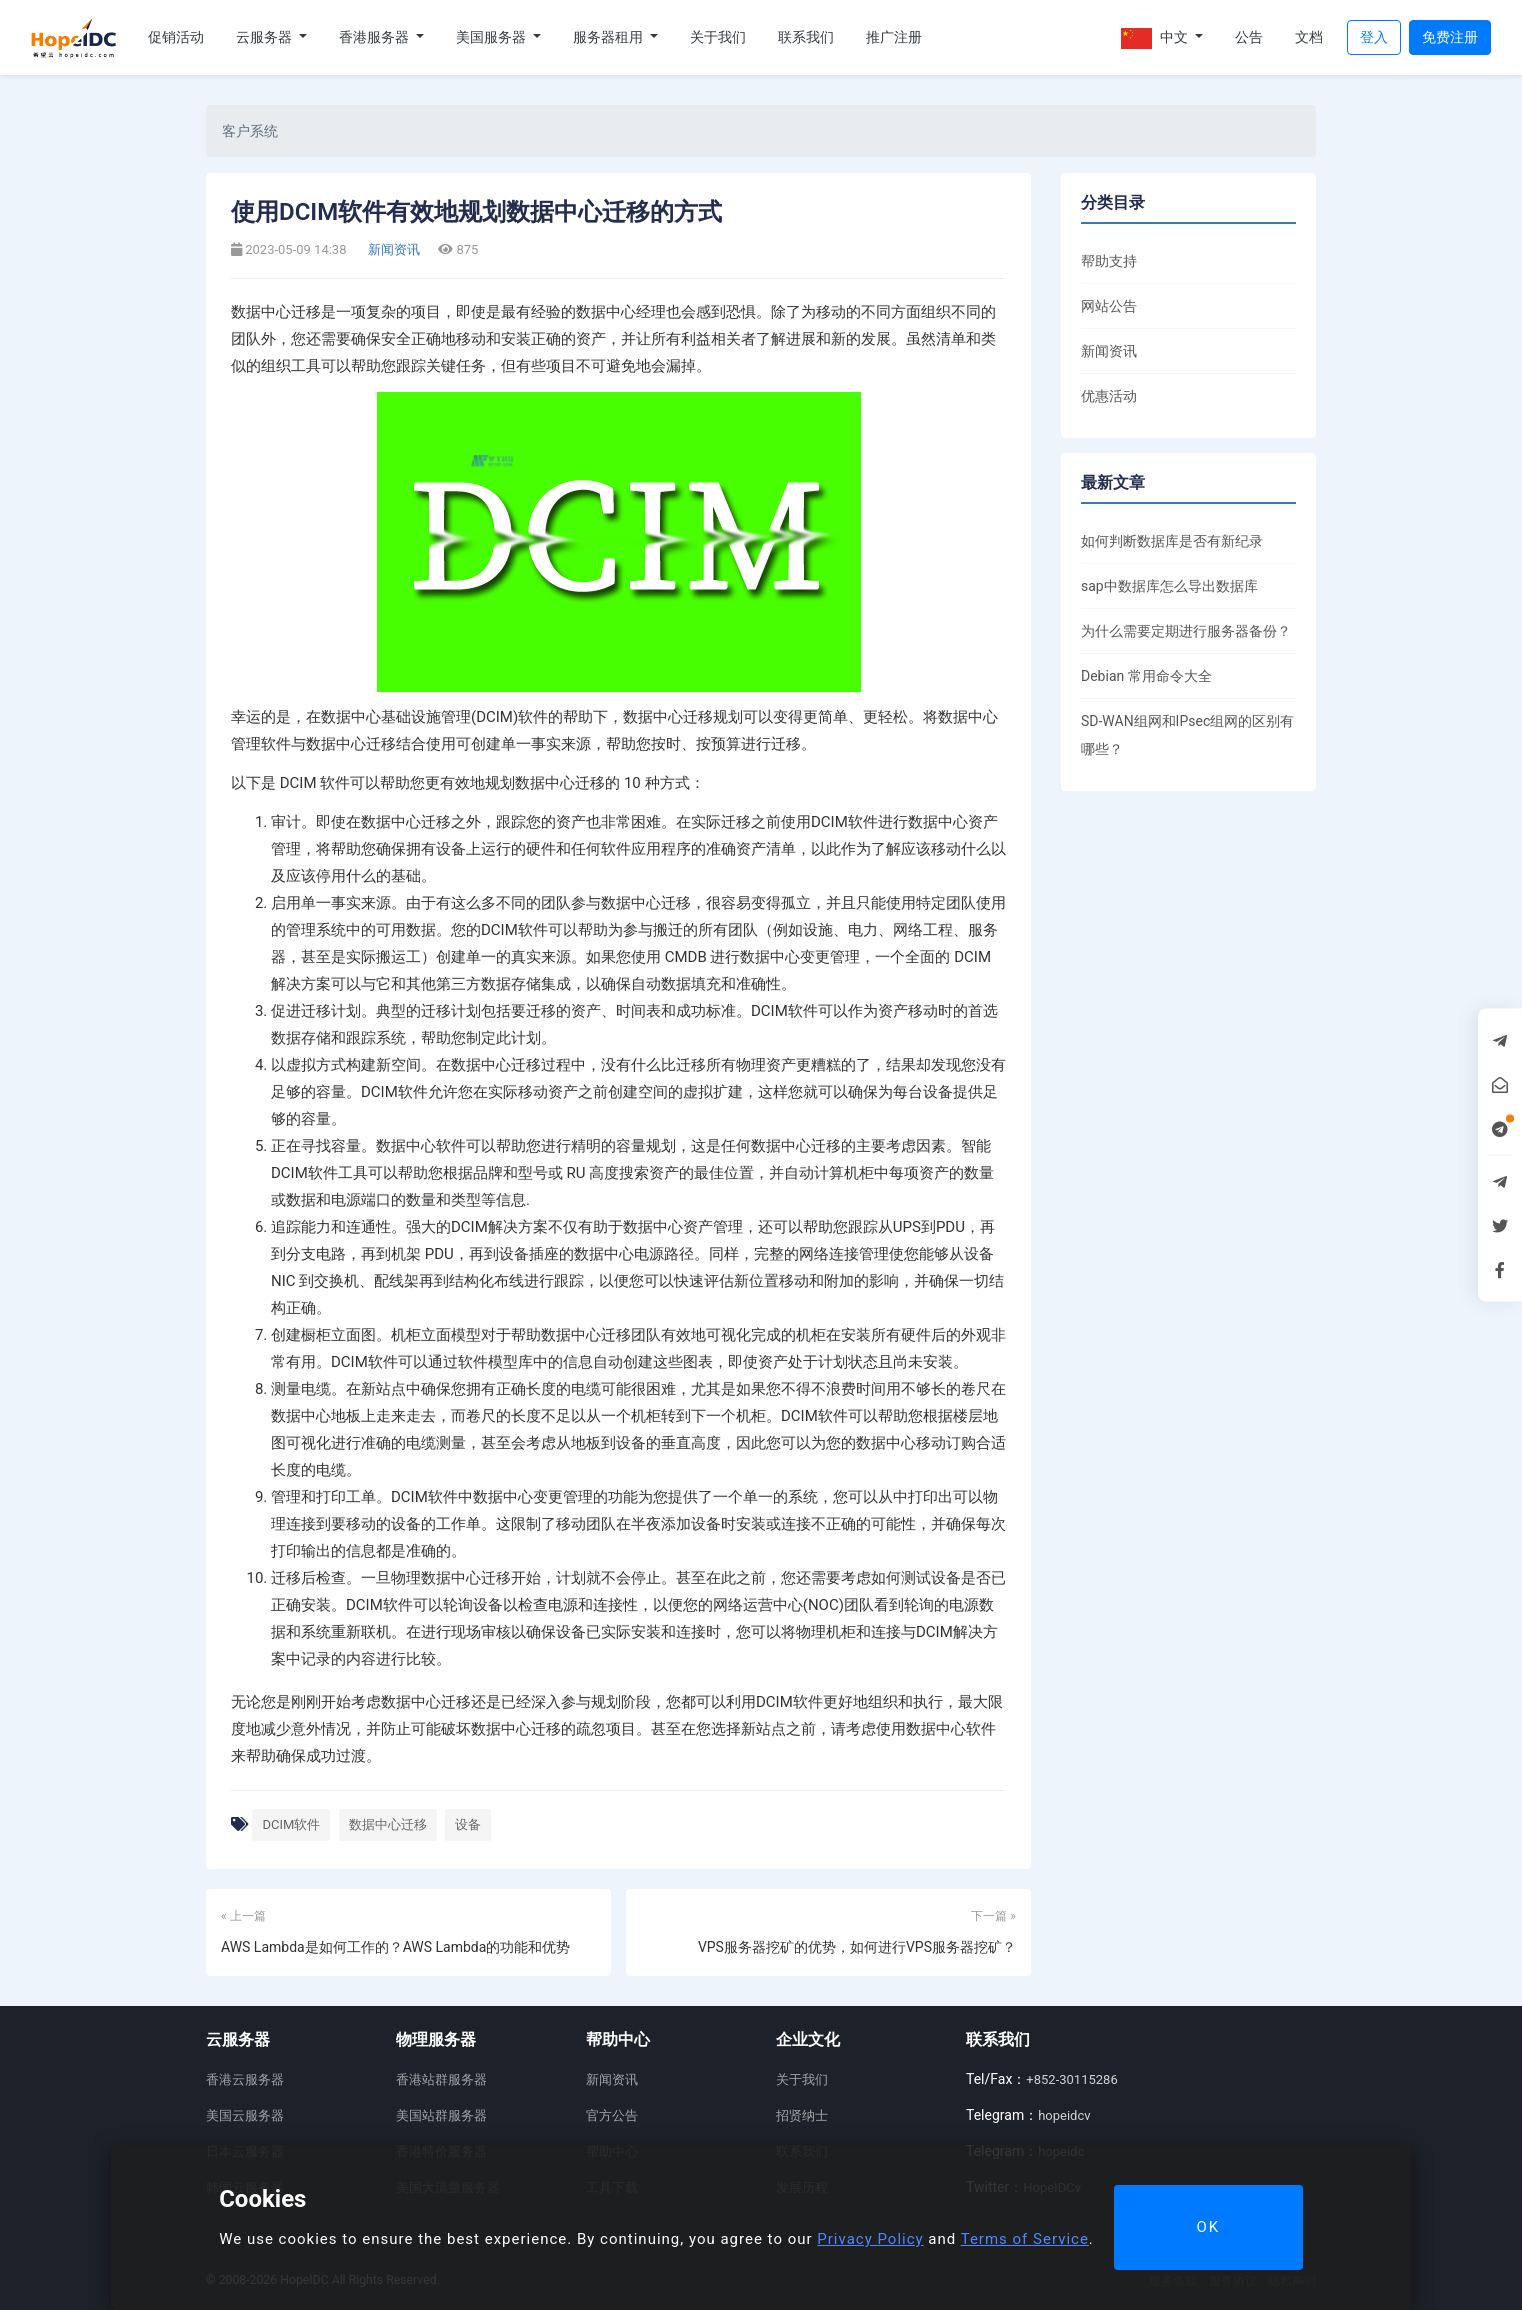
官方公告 (612, 2115)
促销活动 (176, 37)
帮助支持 (1109, 261)
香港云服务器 (245, 2079)
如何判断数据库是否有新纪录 (1172, 541)
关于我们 (718, 37)
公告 (1249, 37)
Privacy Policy (870, 2239)
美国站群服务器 (441, 2115)
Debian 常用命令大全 (1146, 676)
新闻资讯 (392, 249)
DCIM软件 (291, 1824)
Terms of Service (1025, 2239)
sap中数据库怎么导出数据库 (1169, 586)
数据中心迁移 (388, 1824)
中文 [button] (1156, 38)
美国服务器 (492, 37)
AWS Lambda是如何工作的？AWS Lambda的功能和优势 (395, 1947)
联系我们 (806, 37)
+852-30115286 (1071, 2079)
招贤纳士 (802, 2115)
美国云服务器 (245, 2115)
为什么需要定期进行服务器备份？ (1186, 631)
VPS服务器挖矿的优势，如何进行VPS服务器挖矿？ (857, 1947)
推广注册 (894, 37)
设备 (468, 1824)
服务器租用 (609, 37)
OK (1208, 2227)
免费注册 (1450, 37)
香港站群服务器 (441, 2079)
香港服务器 (375, 37)
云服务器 (265, 37)
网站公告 (1109, 306)
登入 (1374, 37)
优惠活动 (1109, 396)
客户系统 (250, 131)
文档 (1309, 37)
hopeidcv (1064, 2115)
